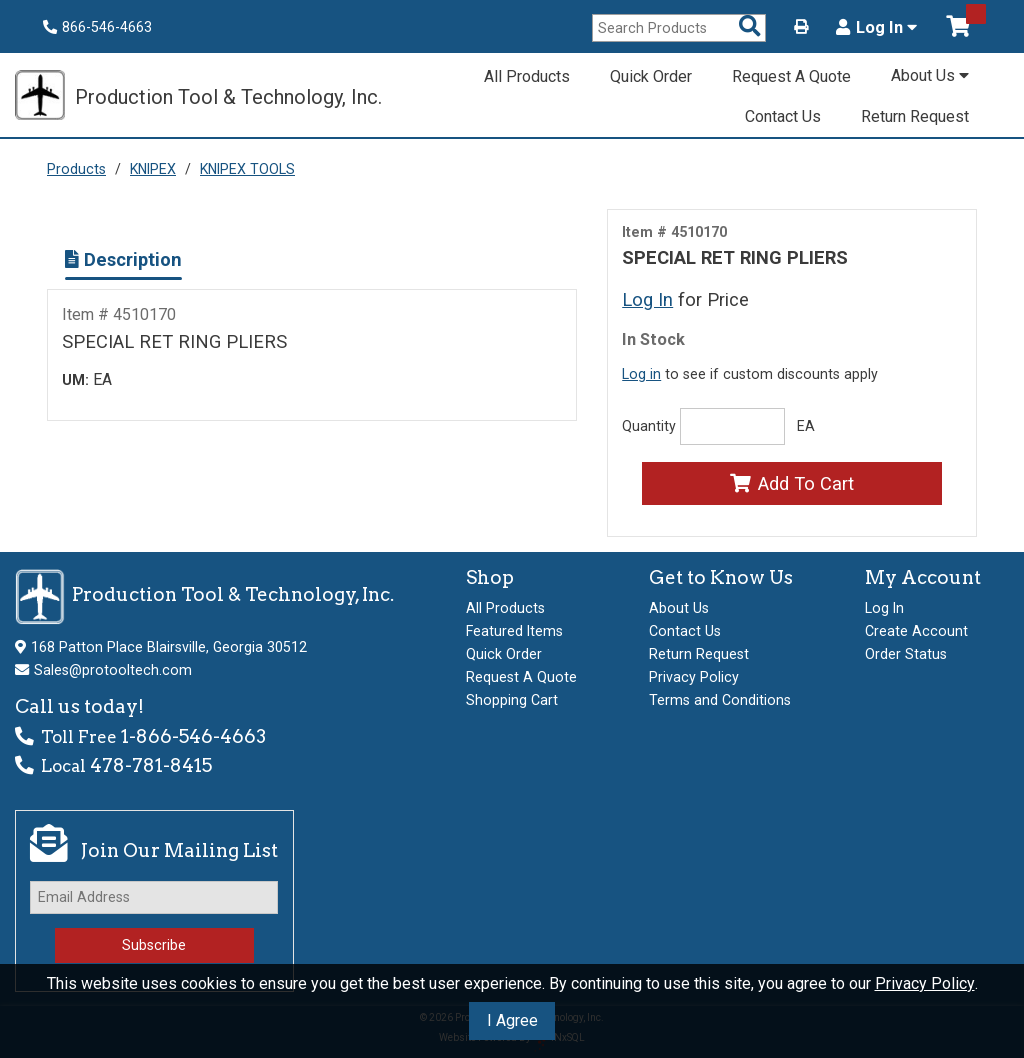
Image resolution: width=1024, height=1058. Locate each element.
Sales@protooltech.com (113, 670)
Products (76, 169)
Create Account (916, 631)
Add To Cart (791, 483)
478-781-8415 (151, 765)
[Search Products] (750, 27)
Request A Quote (791, 76)
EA (806, 426)
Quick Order (651, 76)
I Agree (512, 1020)
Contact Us (783, 116)
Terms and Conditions (720, 700)
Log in (641, 374)
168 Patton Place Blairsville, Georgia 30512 (169, 647)
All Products (527, 76)
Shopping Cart (512, 700)
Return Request (915, 116)
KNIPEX (153, 169)
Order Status (906, 654)
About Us (930, 75)
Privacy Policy (925, 983)
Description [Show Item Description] (123, 259)
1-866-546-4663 (193, 736)
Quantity (649, 426)
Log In (876, 28)
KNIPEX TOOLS (247, 169)
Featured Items (514, 631)
